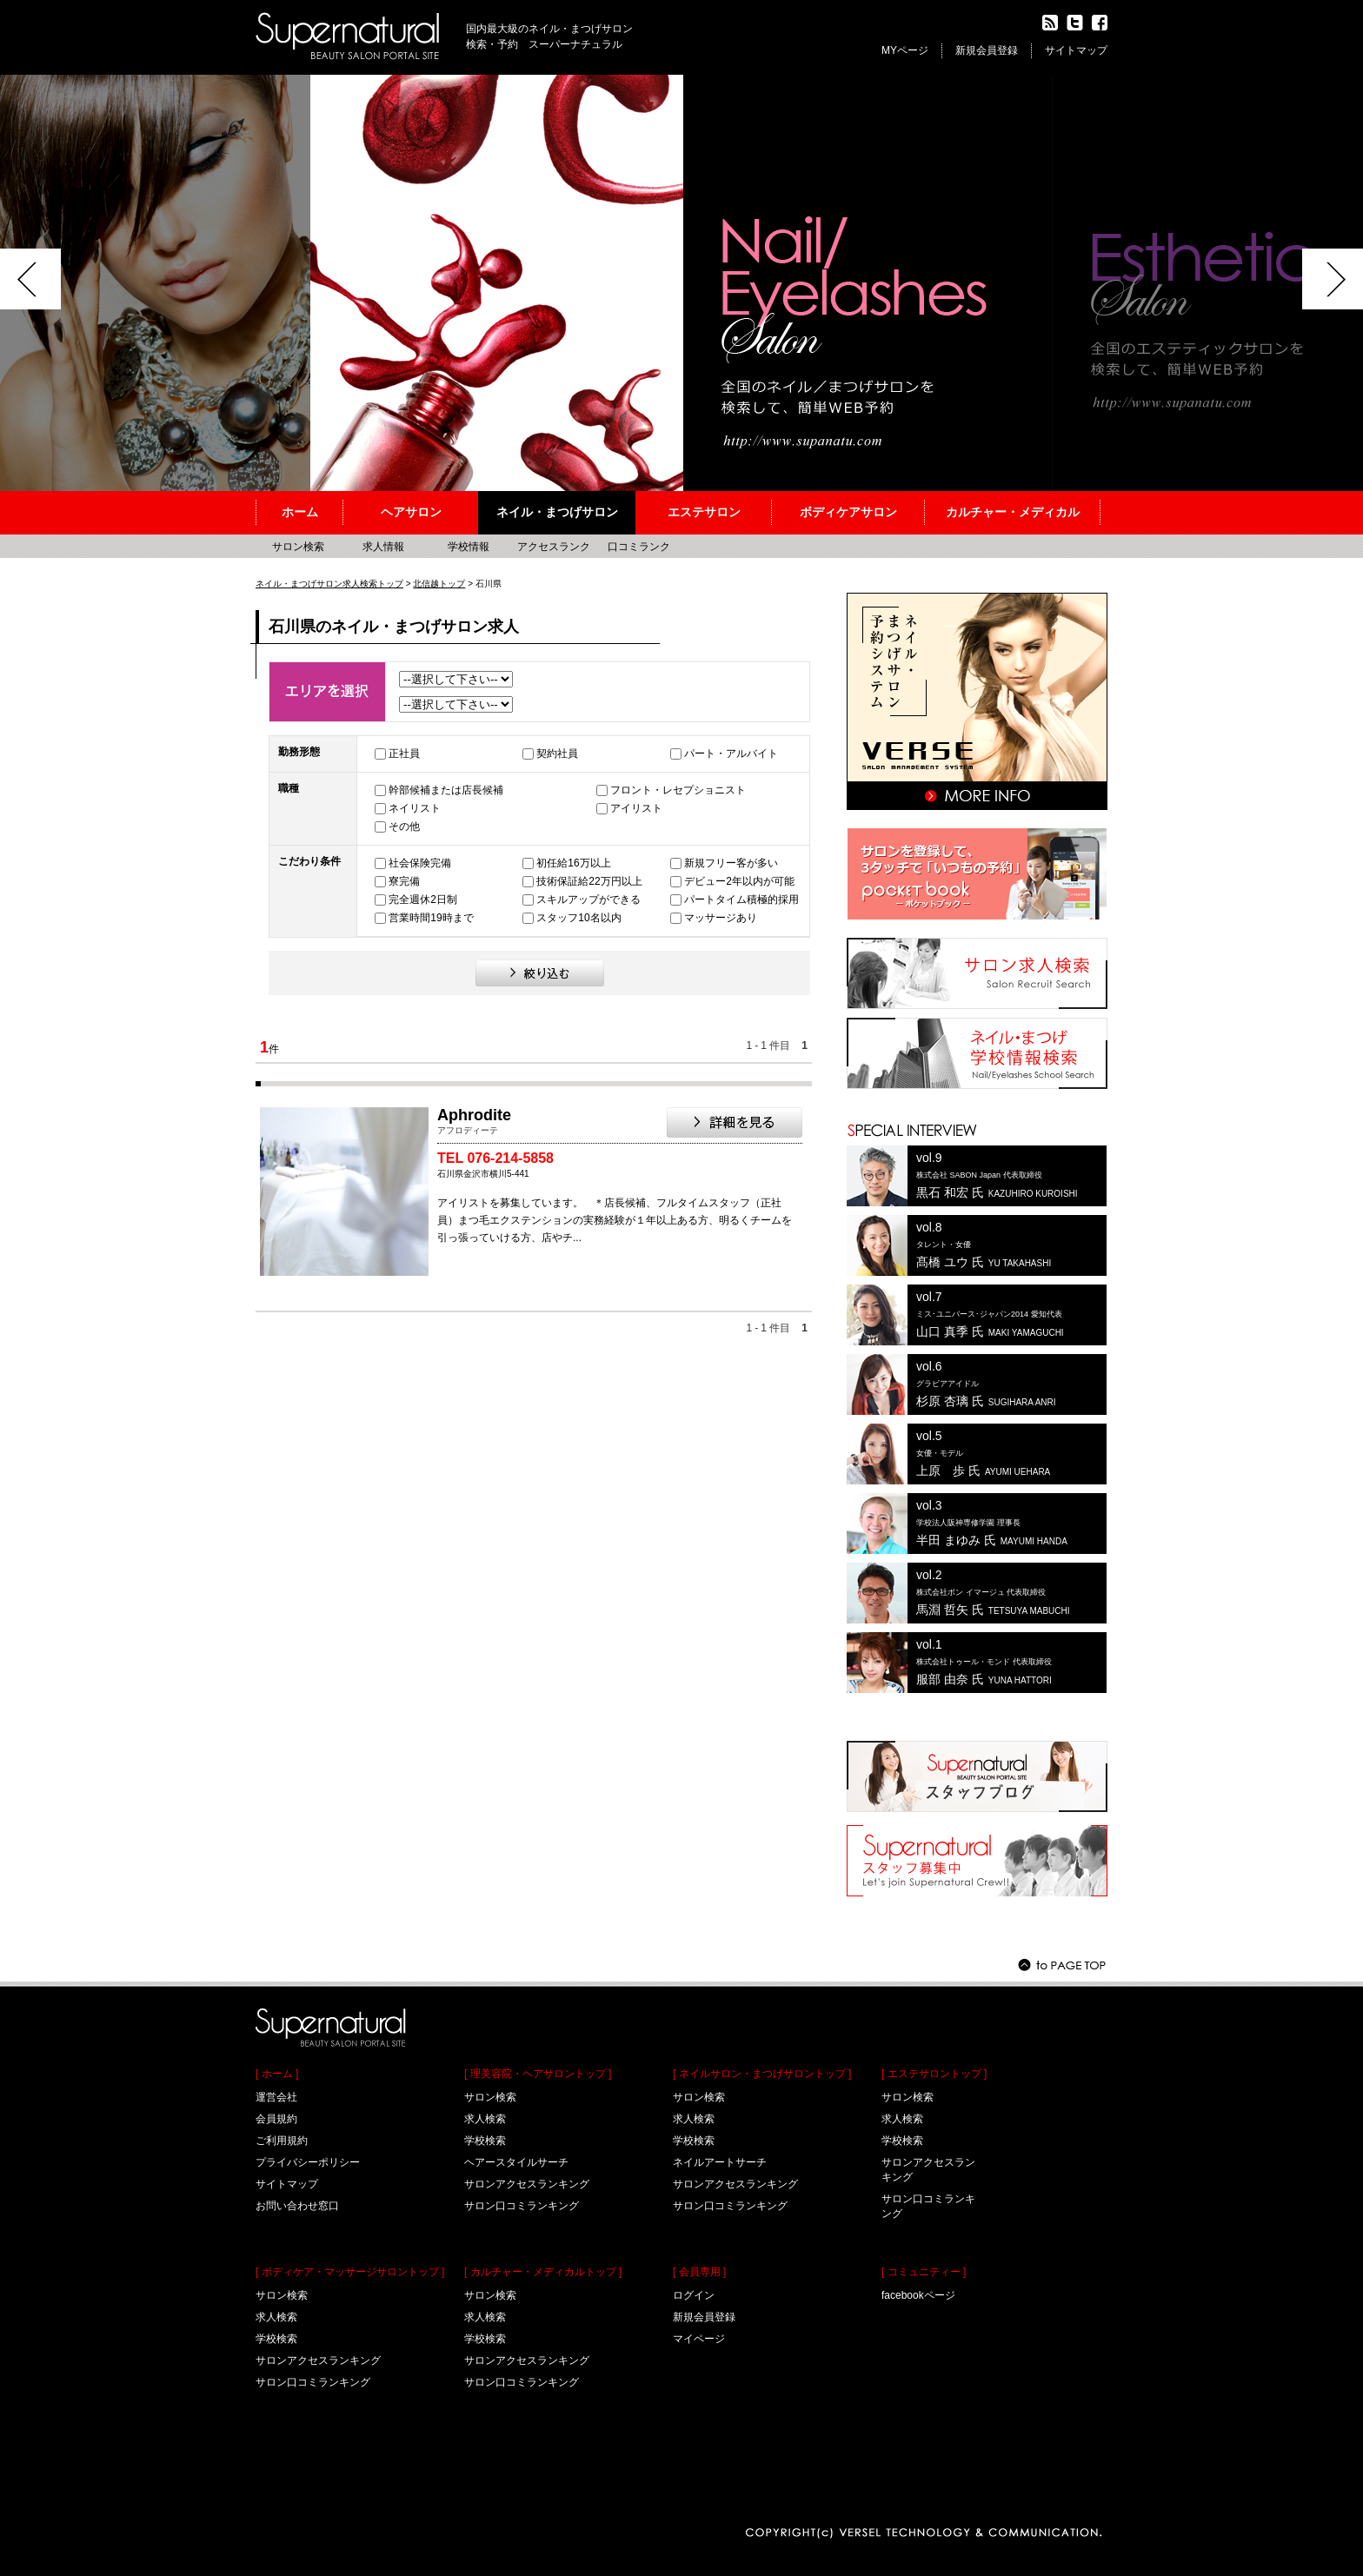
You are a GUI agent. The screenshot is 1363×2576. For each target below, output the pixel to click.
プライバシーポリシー (308, 2162)
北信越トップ (439, 583)
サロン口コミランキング (313, 2382)
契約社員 (557, 753)
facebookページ (918, 2295)
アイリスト (636, 808)
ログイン (694, 2295)
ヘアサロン (411, 512)
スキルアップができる (588, 899)
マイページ (699, 2339)
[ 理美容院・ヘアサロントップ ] (537, 2074)
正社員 (404, 753)
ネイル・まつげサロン (557, 512)
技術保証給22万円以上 (589, 881)
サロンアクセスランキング (318, 2360)
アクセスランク (553, 547)
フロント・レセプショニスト (678, 790)
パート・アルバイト (731, 753)
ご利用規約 (282, 2140)
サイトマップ (1076, 50)
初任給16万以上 (573, 863)
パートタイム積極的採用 (741, 899)
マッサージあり (720, 918)
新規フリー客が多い (731, 863)
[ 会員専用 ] (699, 2272)
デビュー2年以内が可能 (739, 881)
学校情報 (468, 547)
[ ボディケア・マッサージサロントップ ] (350, 2272)
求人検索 (276, 2317)
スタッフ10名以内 (578, 918)
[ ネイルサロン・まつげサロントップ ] (762, 2074)
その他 (404, 826)
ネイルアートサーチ (720, 2162)
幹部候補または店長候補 (446, 790)
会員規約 (276, 2119)
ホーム (300, 512)
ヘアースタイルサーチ (516, 2162)
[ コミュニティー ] (923, 2272)
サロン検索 (298, 547)
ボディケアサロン (848, 512)
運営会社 (276, 2097)
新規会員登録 (986, 50)
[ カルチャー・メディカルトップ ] (543, 2272)
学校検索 (276, 2339)
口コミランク (639, 547)
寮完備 (404, 881)
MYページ (904, 50)
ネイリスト (415, 808)
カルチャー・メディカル (1013, 512)
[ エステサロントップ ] (934, 2074)
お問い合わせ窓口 (297, 2206)
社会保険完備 (420, 863)
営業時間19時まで (431, 918)
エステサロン (704, 512)
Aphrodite (474, 1115)
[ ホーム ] (277, 2074)
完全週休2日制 (423, 899)
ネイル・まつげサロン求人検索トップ (329, 583)
